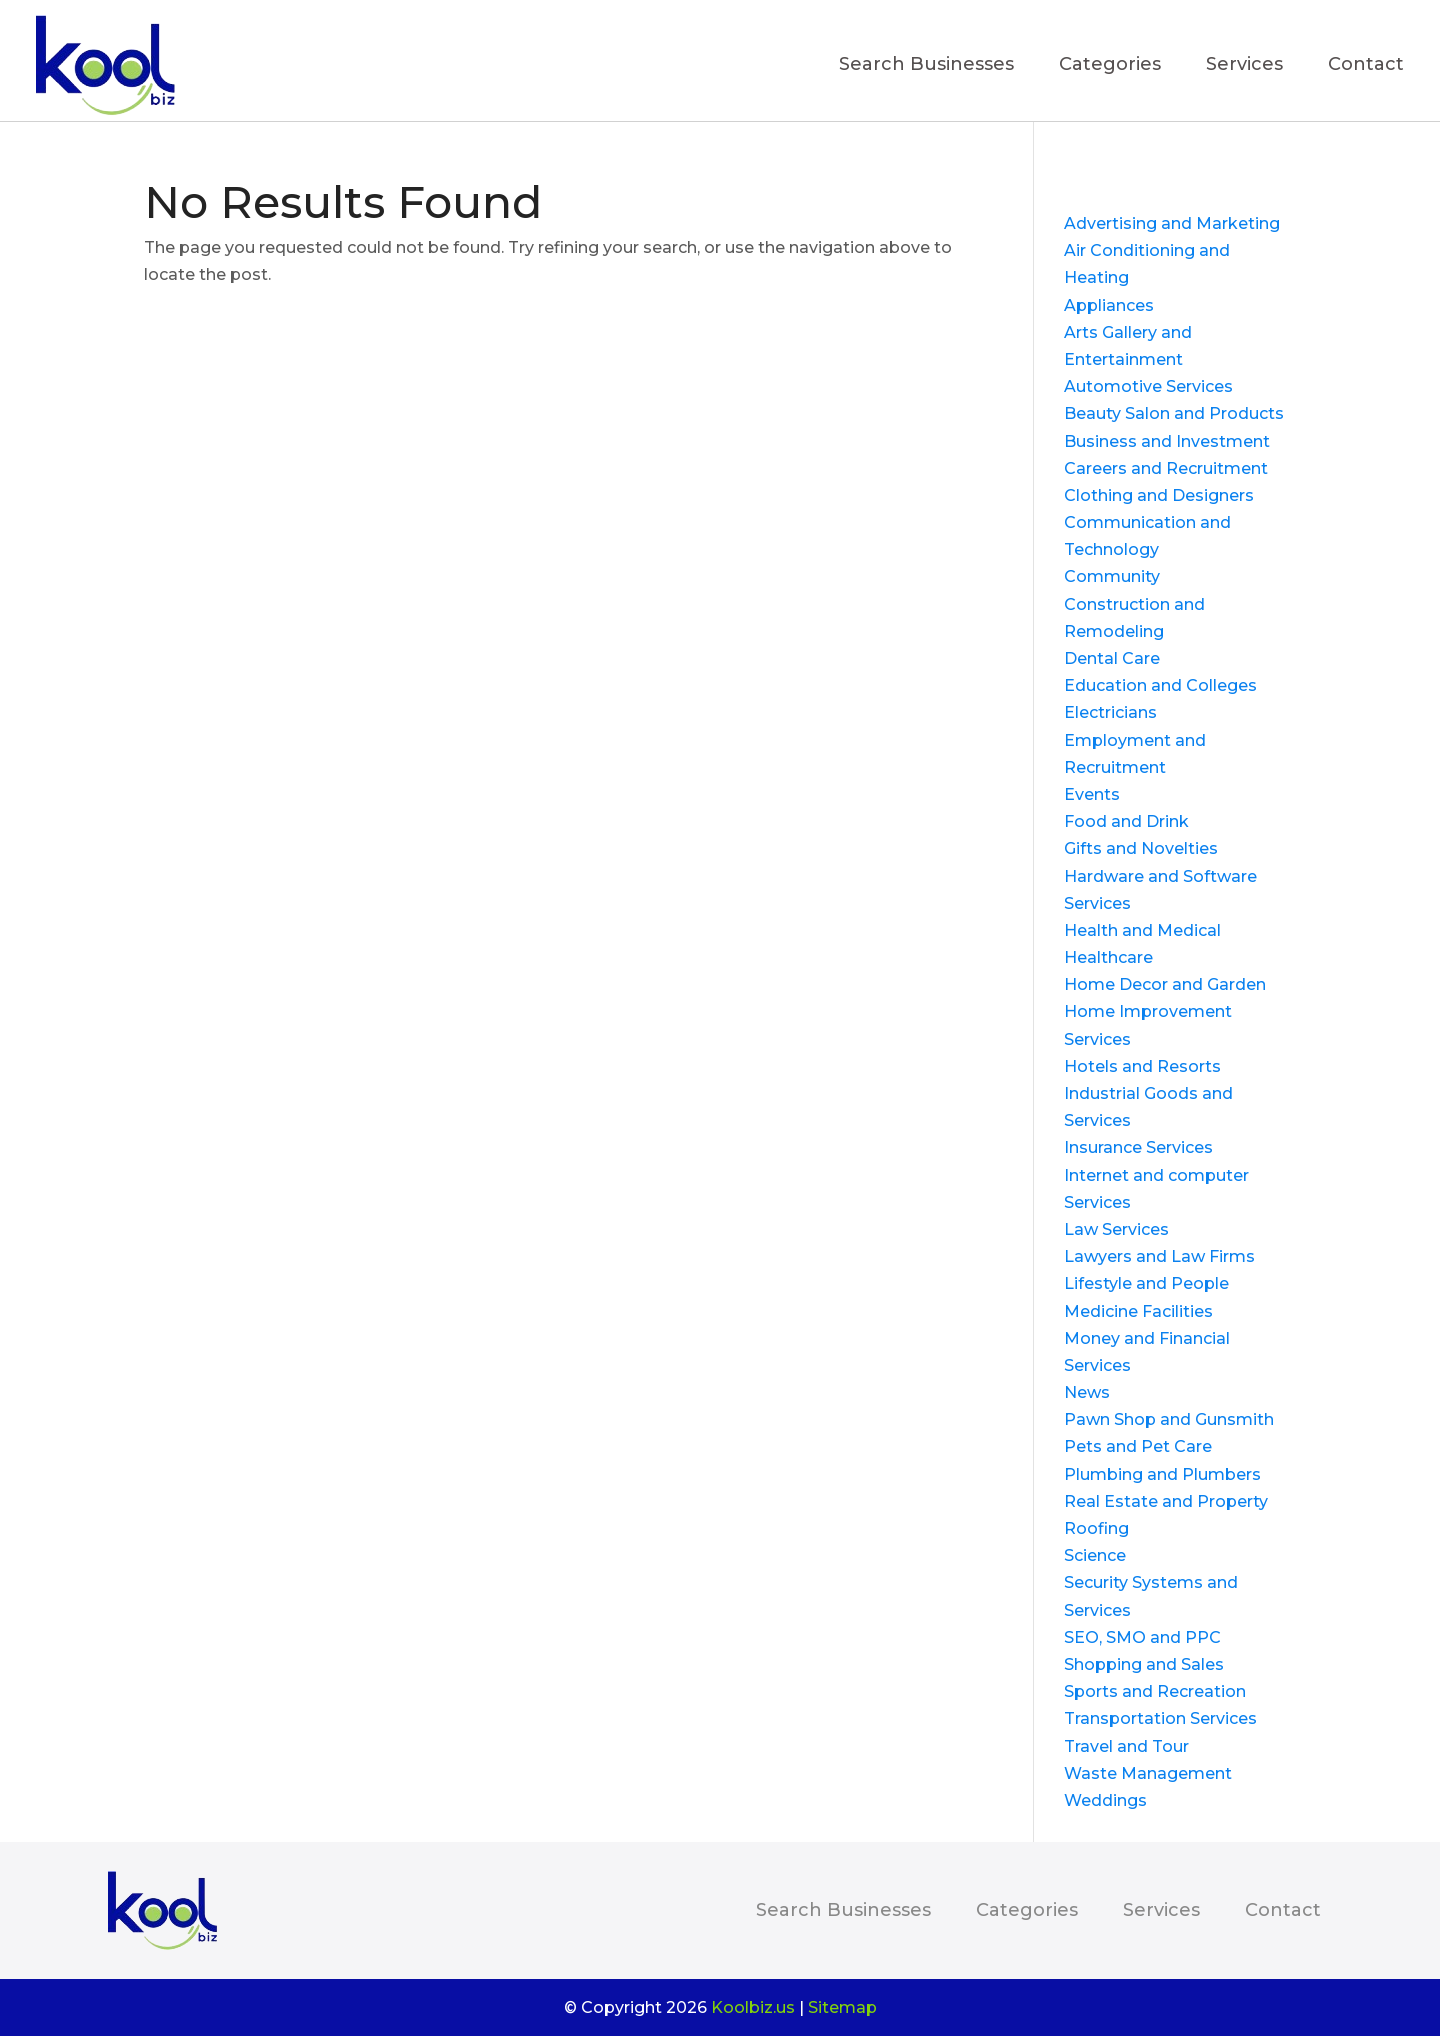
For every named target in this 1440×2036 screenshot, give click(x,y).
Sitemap (842, 2007)
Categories (1110, 66)
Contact (1366, 66)
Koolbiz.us (753, 2007)
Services (1244, 66)
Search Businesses (926, 66)
